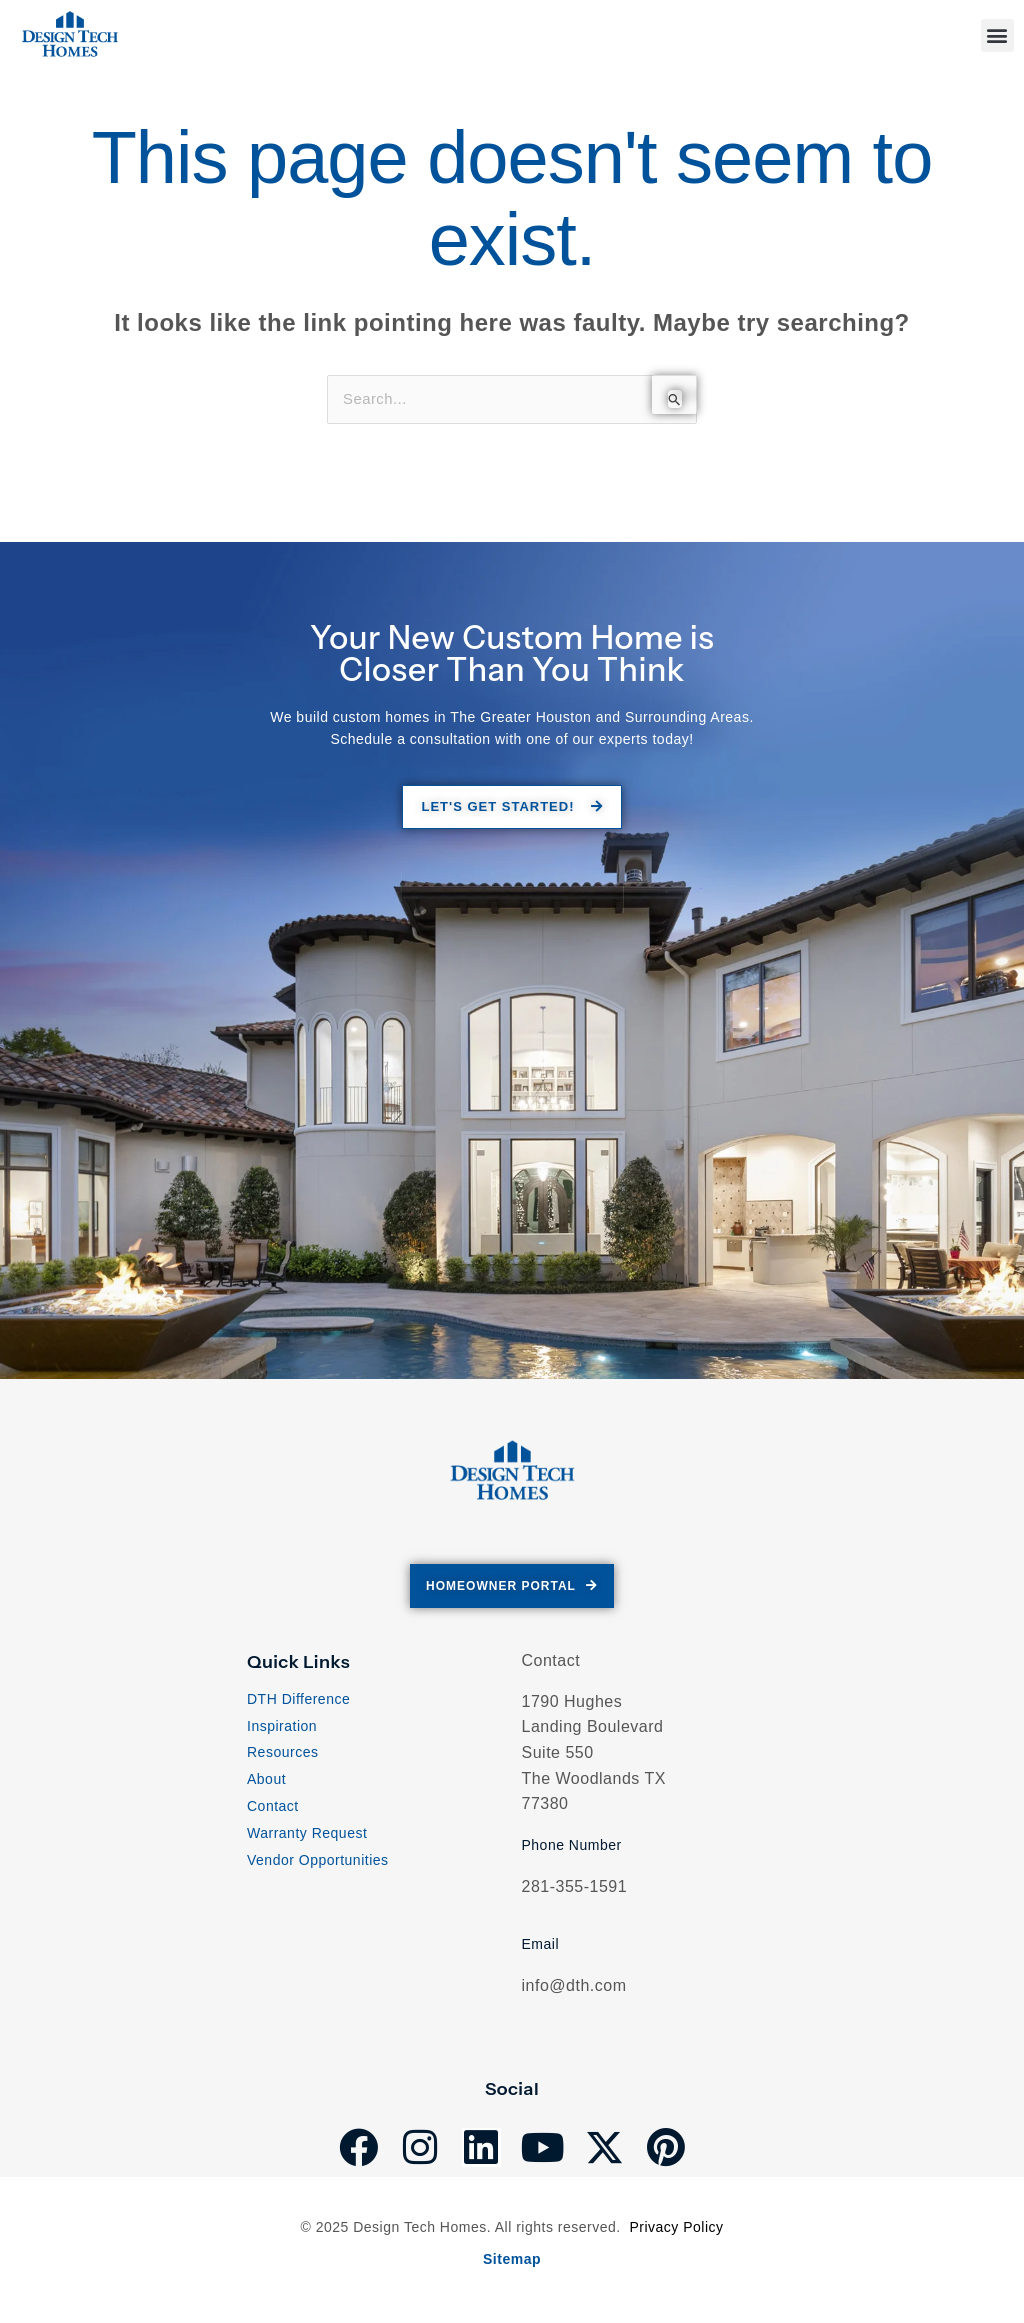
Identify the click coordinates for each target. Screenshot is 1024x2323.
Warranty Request (307, 1837)
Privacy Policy (676, 2229)
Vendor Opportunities (318, 1864)
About (266, 1784)
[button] (998, 35)
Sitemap (512, 2260)
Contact (273, 1811)
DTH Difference (298, 1703)
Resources (282, 1757)
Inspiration (282, 1730)
